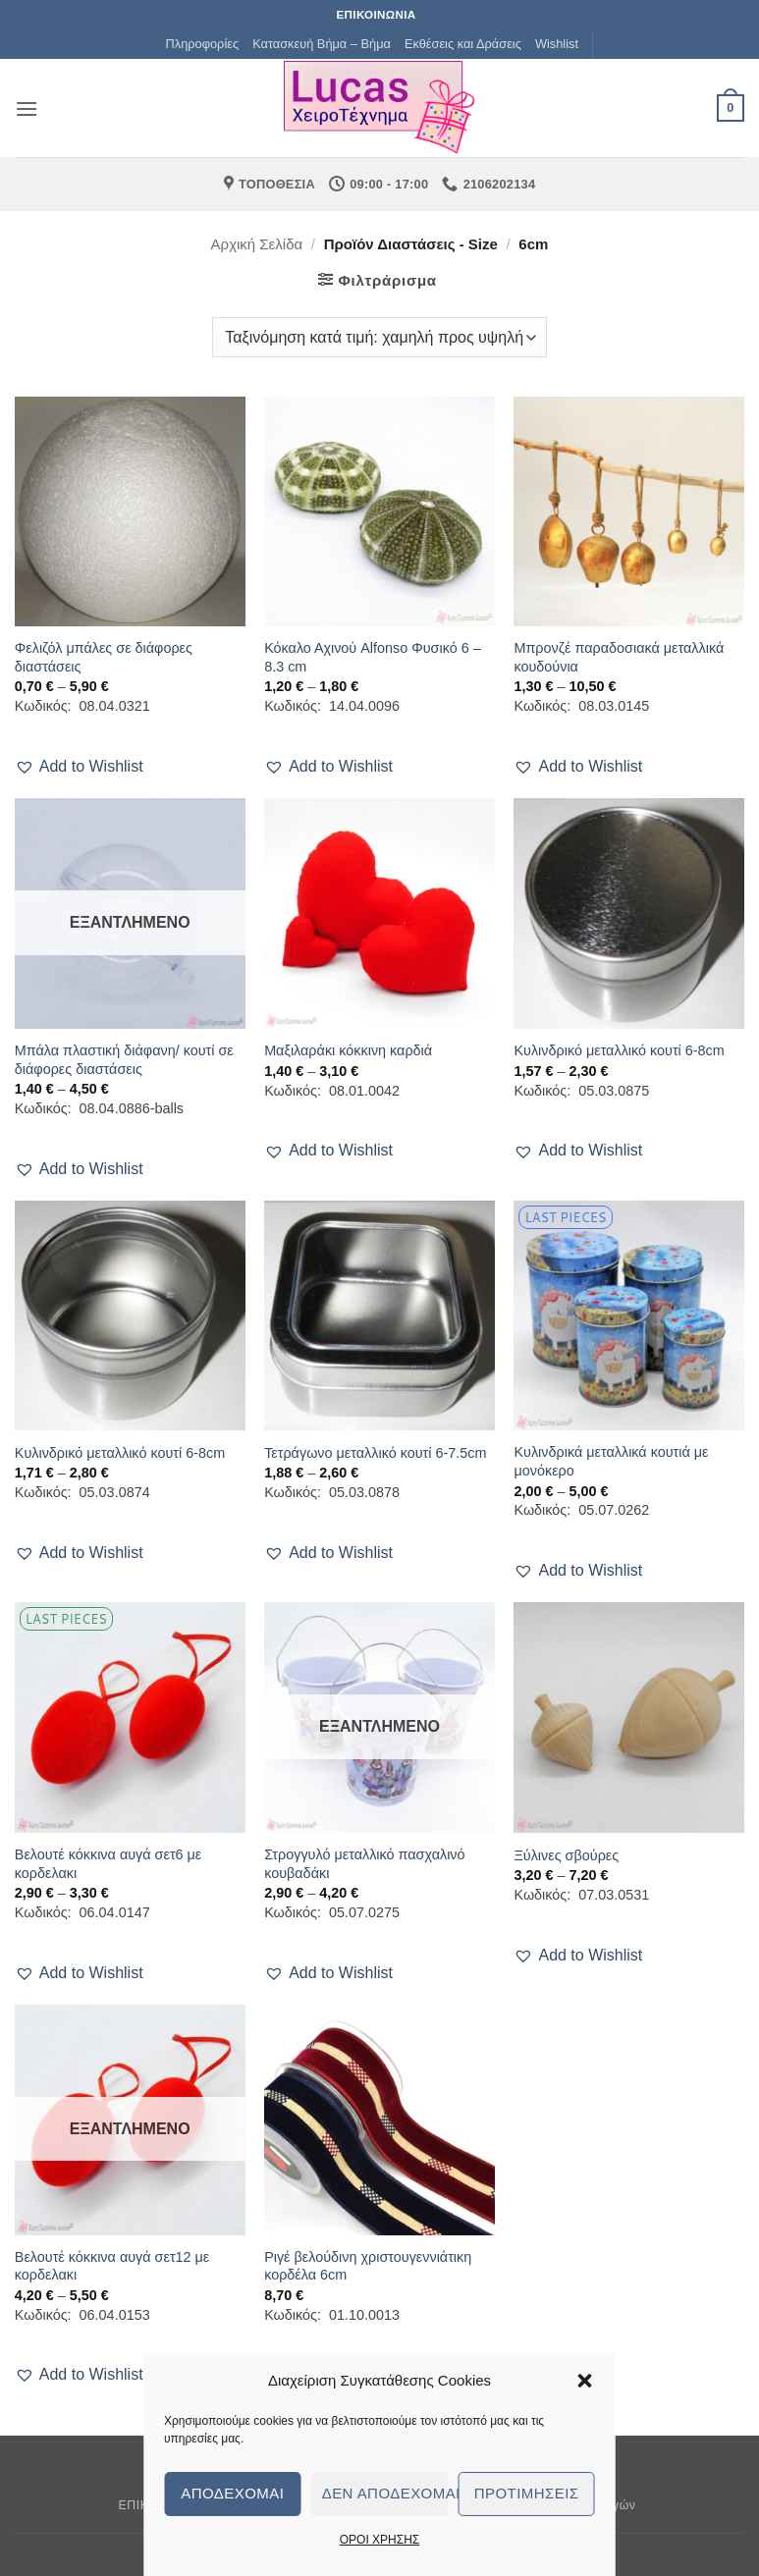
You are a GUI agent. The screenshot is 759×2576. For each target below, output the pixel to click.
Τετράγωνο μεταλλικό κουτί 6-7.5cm (375, 1453)
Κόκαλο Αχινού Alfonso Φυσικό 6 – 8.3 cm (372, 657)
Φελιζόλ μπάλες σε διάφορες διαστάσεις (103, 657)
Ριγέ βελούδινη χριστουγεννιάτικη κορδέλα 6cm (367, 2266)
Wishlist (556, 43)
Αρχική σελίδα (257, 244)
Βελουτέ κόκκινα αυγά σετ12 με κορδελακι (112, 2266)
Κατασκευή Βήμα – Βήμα (321, 43)
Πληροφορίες (203, 43)
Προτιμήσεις (526, 2493)
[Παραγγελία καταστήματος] (379, 336)
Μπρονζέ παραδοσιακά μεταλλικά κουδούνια (619, 657)
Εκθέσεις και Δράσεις (463, 43)
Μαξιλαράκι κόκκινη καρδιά (348, 1050)
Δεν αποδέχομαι (385, 2493)
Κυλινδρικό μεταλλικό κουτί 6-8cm (619, 1050)
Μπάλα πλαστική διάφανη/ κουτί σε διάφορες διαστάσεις (124, 1060)
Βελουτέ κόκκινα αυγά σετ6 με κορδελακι (108, 1864)
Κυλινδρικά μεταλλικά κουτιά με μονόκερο (611, 1461)
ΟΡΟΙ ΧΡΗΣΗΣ (380, 2540)
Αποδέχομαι (232, 2493)
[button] (585, 2380)
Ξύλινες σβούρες (566, 1855)
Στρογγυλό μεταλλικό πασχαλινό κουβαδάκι (364, 1864)
